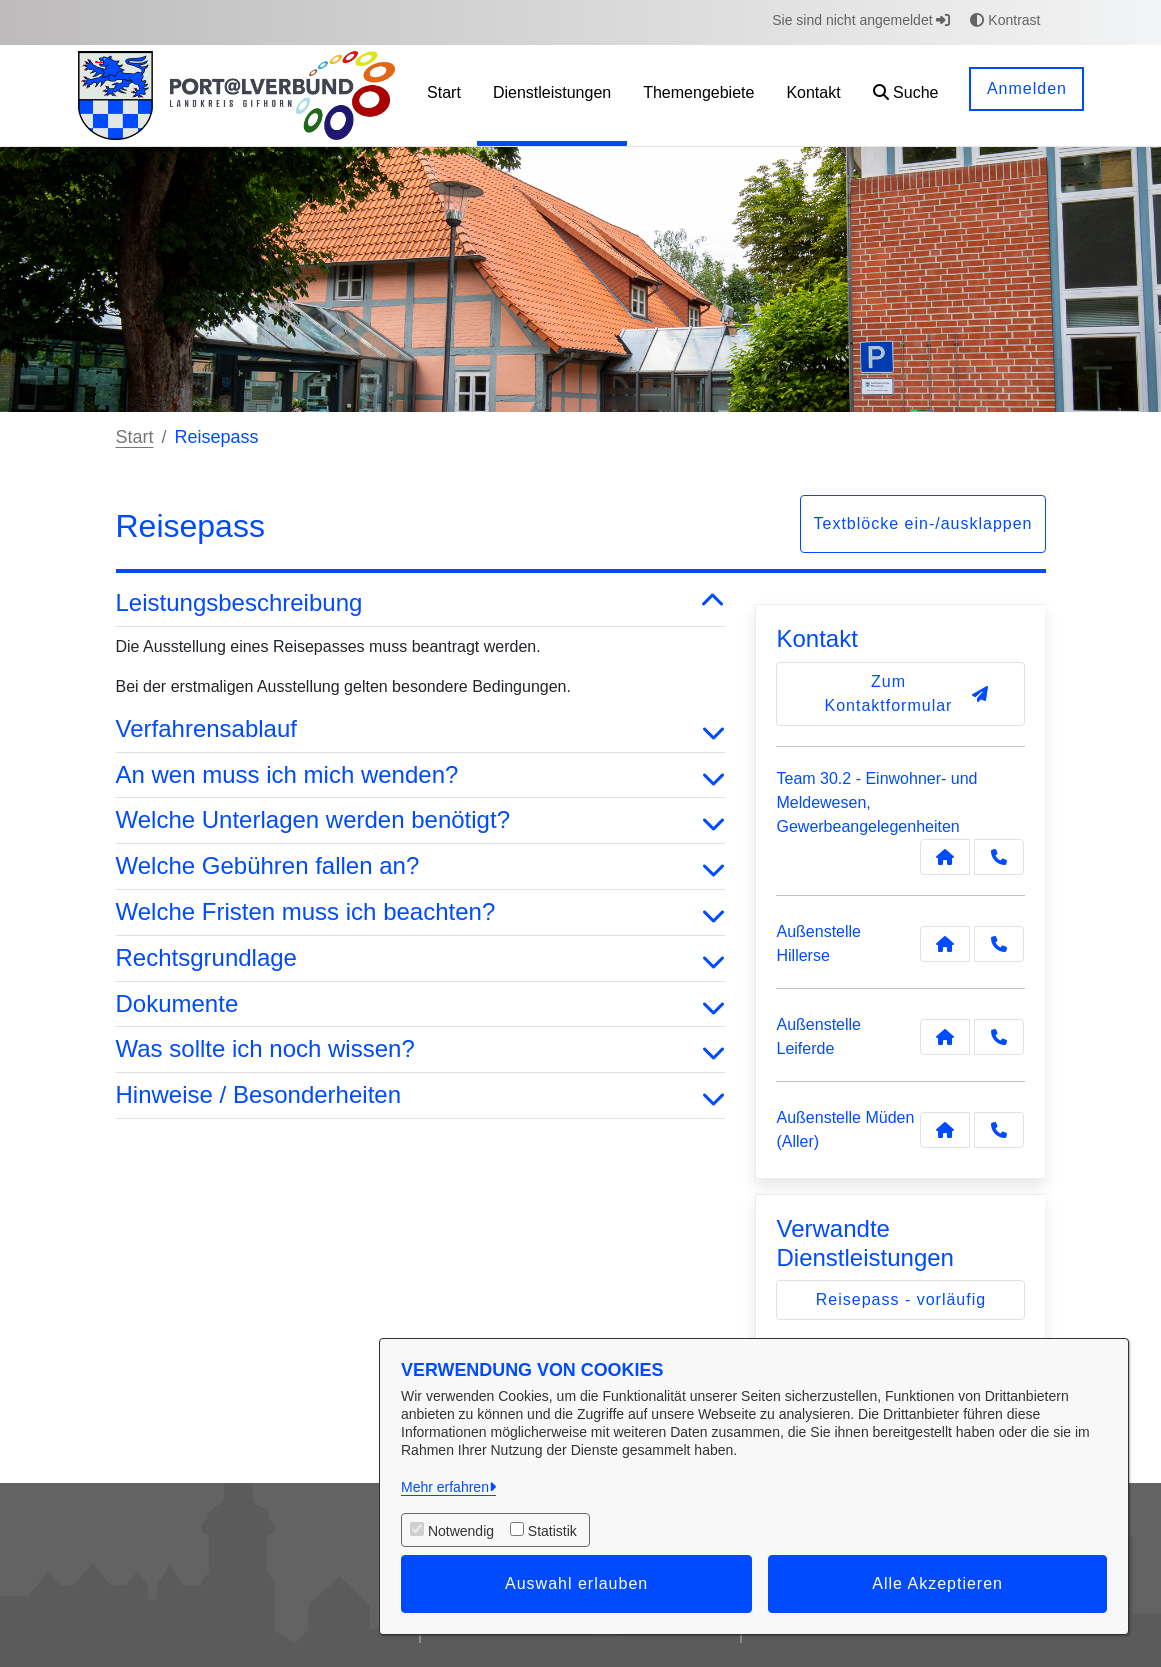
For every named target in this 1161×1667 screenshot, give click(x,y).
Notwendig (461, 1531)
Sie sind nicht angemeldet (861, 20)
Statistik (552, 1531)
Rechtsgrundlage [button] (421, 958)
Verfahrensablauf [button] (421, 729)
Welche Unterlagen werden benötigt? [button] (421, 820)
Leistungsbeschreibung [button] (421, 603)
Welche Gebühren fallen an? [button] (421, 866)
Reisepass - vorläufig (901, 1299)
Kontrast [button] (1005, 20)
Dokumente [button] (421, 1004)
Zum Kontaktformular (907, 693)
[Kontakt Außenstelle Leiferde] (945, 1037)
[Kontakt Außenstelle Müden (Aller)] (945, 1130)
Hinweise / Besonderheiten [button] (421, 1095)
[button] (906, 95)
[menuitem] (444, 95)
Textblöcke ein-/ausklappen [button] (922, 523)
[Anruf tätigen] (999, 857)
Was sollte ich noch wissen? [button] (421, 1049)
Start (135, 437)
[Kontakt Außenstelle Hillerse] (945, 944)
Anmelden (1027, 88)
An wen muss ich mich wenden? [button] (421, 775)
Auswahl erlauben (576, 1583)
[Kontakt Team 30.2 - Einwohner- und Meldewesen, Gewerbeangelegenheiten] (945, 857)
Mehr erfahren (445, 1487)
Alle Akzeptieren (937, 1583)
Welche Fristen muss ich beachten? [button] (421, 912)
